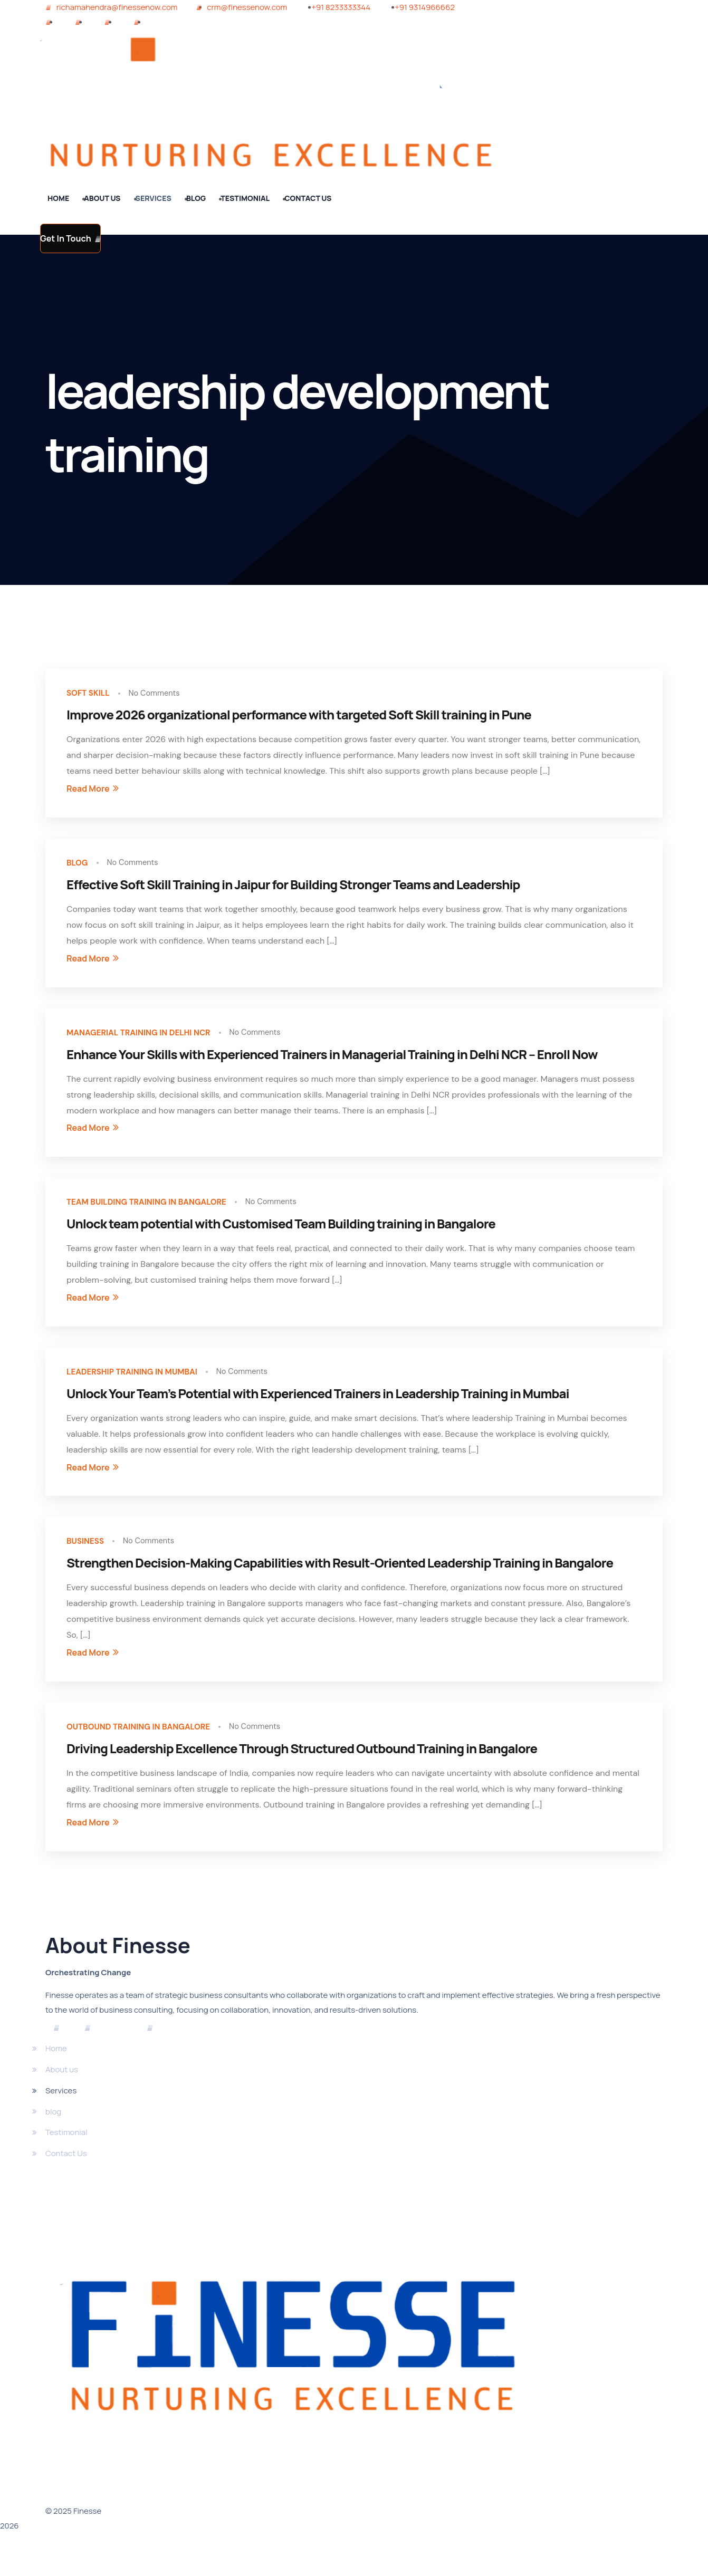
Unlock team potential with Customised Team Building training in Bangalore (280, 1238)
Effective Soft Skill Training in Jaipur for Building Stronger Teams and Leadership (293, 892)
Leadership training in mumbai (144, 1389)
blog (79, 868)
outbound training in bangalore (152, 1752)
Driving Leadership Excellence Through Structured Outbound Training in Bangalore (301, 1775)
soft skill (92, 695)
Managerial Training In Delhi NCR (152, 1042)
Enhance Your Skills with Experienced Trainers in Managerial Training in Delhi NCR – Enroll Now (331, 1065)
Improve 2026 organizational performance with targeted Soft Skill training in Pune (298, 718)
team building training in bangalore (161, 1215)
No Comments (165, 695)
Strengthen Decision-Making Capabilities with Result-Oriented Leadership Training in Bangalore (339, 1585)
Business (88, 1562)
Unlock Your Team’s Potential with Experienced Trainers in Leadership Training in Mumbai (317, 1412)
